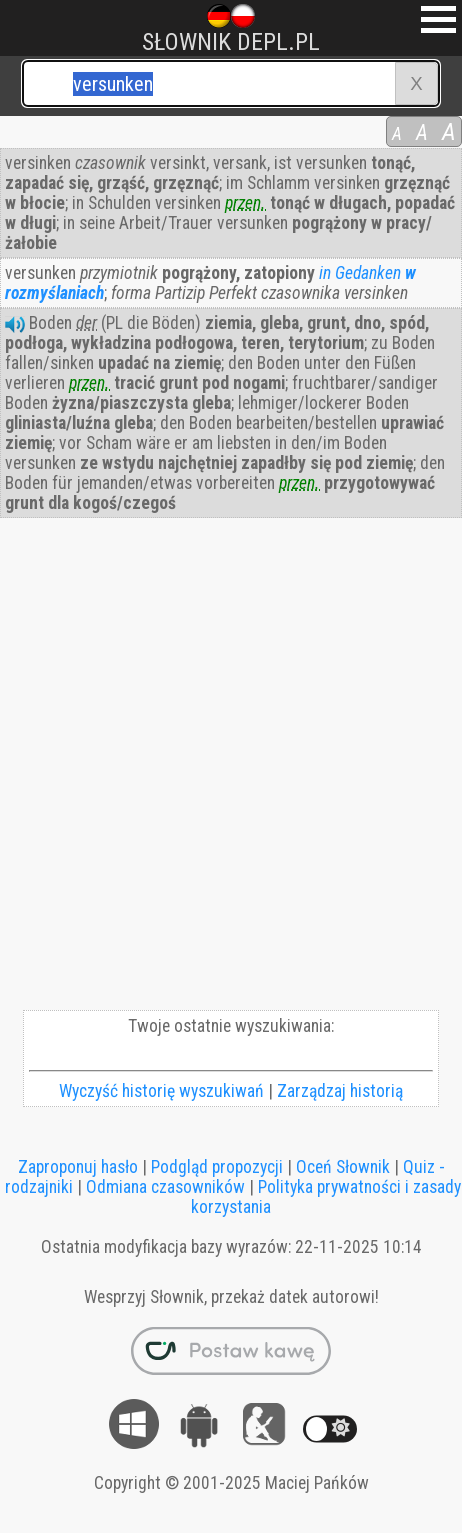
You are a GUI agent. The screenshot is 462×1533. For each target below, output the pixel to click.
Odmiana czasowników (165, 1187)
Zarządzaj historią (340, 1091)
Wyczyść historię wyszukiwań (161, 1091)
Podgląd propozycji (217, 1167)
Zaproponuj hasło (78, 1167)
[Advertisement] (231, 769)
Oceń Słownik (343, 1167)
